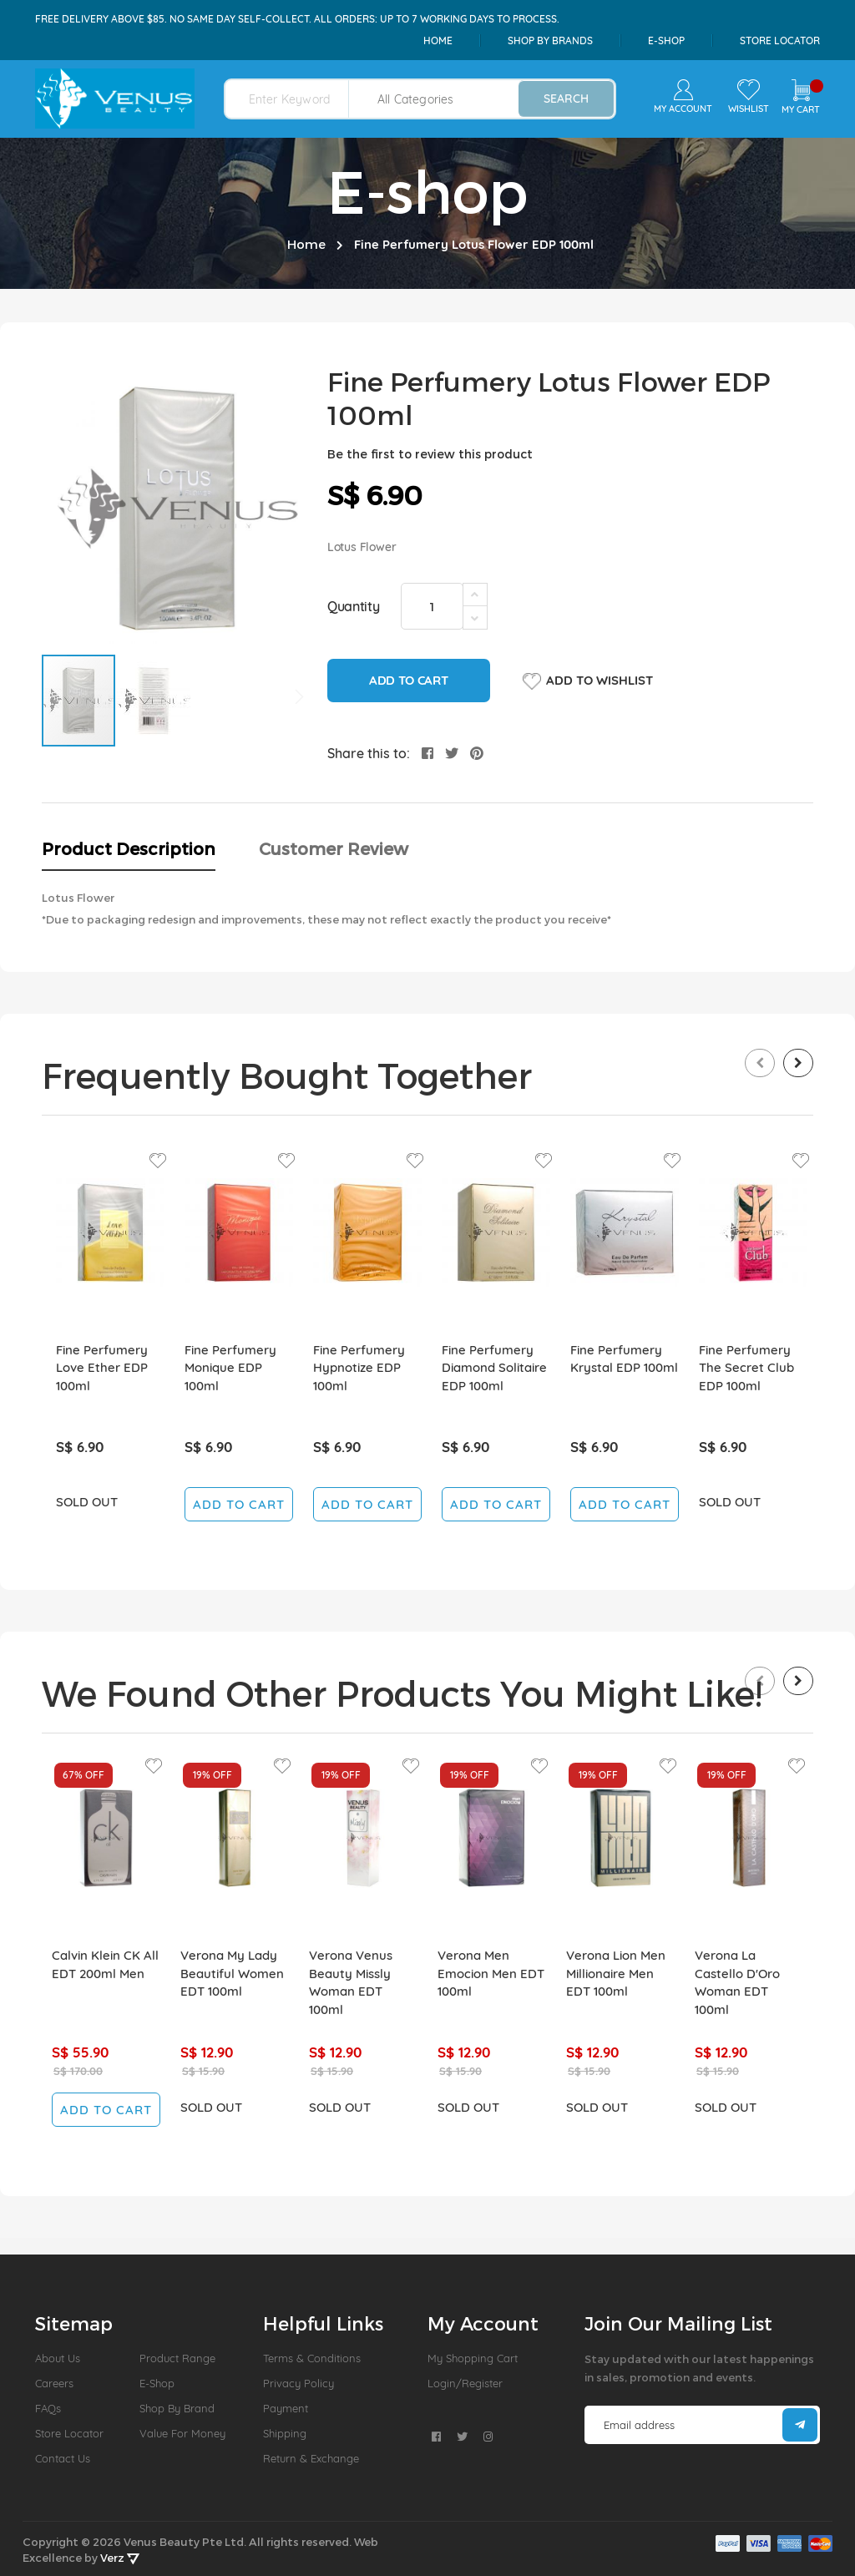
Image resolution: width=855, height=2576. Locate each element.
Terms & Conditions (312, 2358)
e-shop (666, 40)
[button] (153, 700)
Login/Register (465, 2383)
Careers (54, 2383)
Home (438, 40)
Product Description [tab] (128, 848)
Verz (119, 2557)
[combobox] (297, 99)
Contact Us (62, 2458)
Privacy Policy (298, 2383)
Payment (285, 2408)
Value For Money (182, 2433)
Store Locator (780, 40)
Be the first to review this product (430, 454)
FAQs (48, 2408)
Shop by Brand (177, 2408)
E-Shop (157, 2383)
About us (57, 2358)
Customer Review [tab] (333, 848)
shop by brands (550, 40)
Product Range (177, 2358)
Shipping (284, 2433)
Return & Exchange (311, 2458)
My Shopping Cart (473, 2358)
